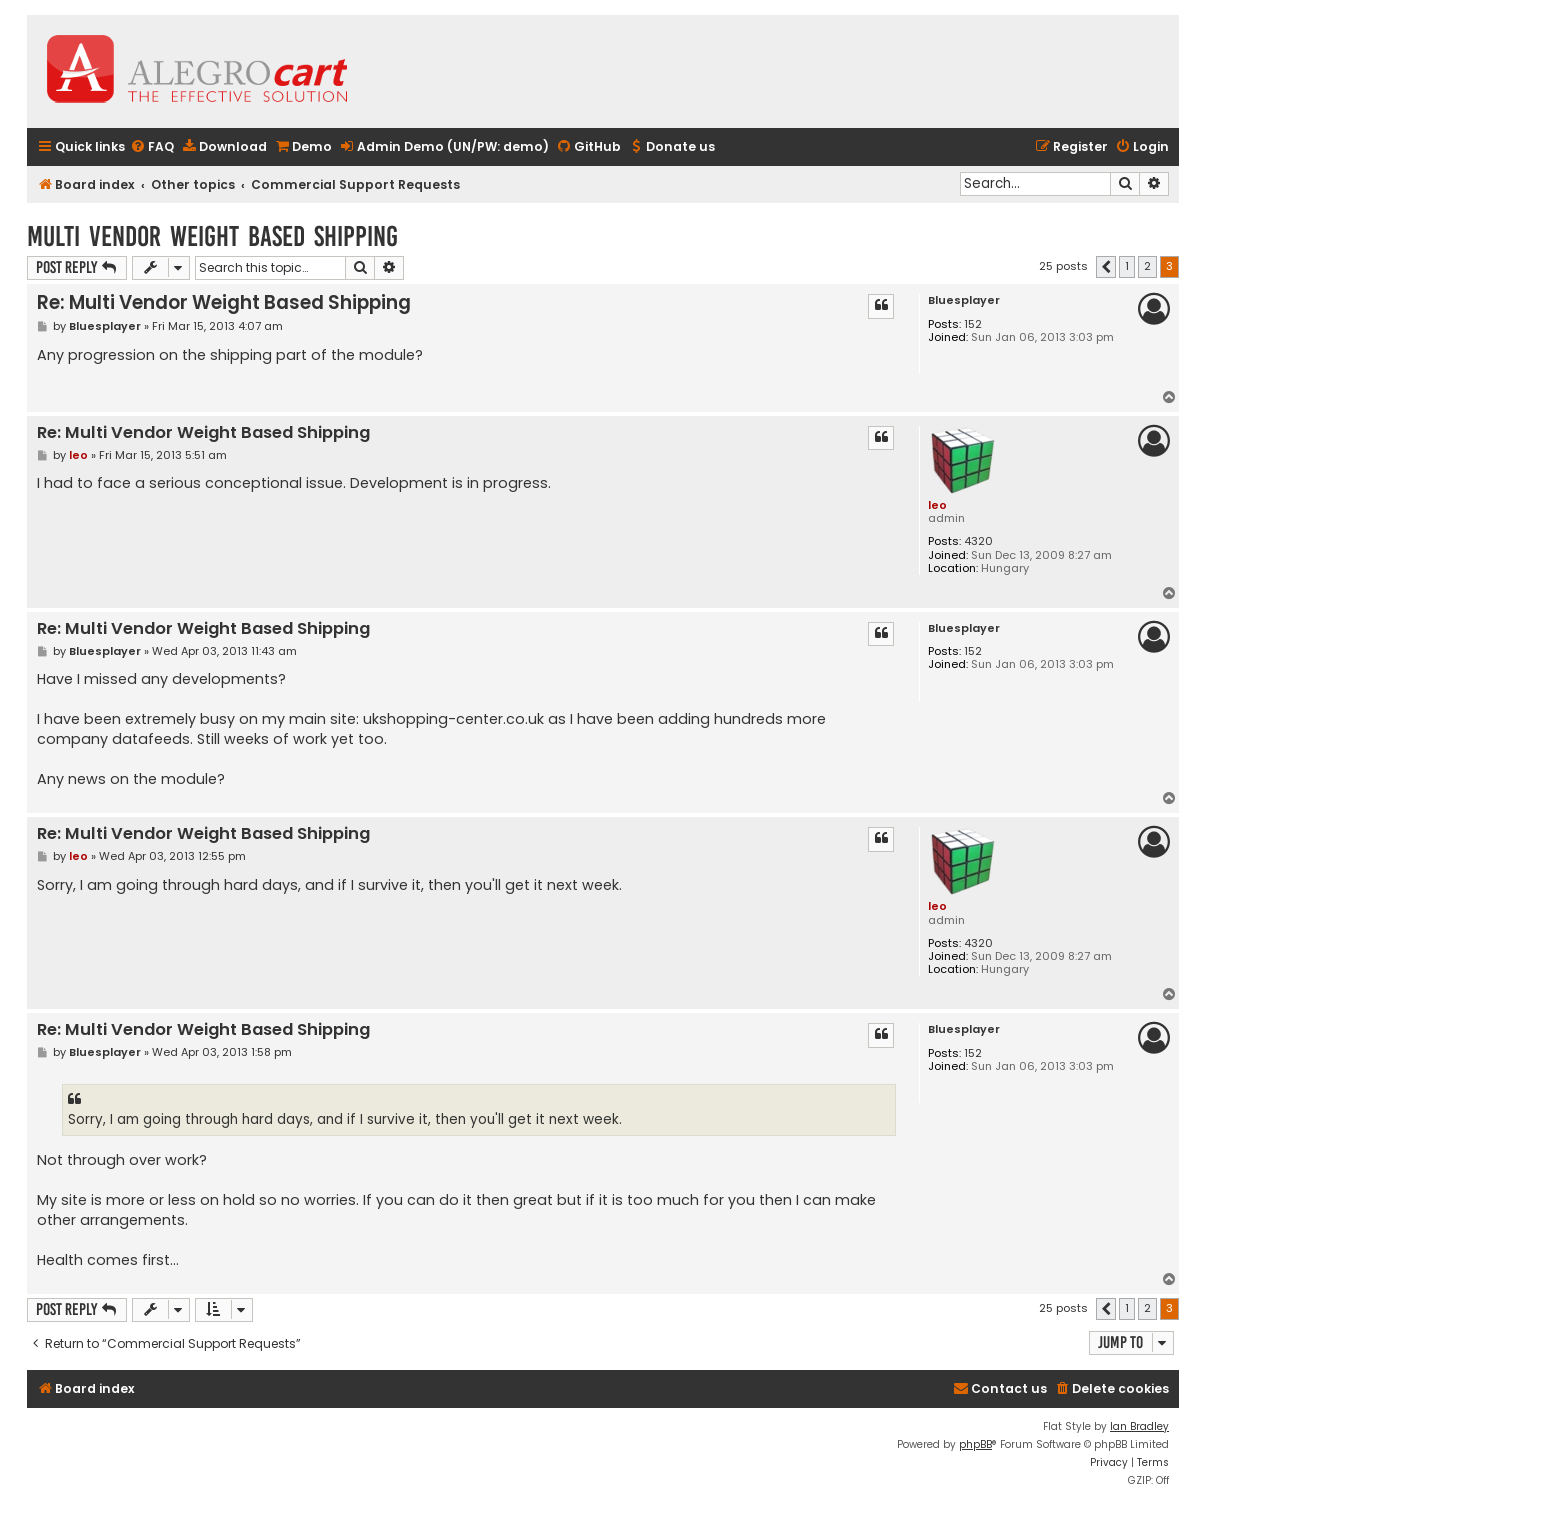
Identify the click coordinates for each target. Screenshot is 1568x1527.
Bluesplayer (964, 300)
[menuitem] (152, 147)
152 (973, 324)
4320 (978, 541)
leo (937, 505)
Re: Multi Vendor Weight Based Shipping (224, 302)
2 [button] (1147, 266)
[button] (1106, 267)
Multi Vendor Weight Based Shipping (212, 236)
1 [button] (1127, 266)
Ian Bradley (1139, 1426)
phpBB (975, 1444)
